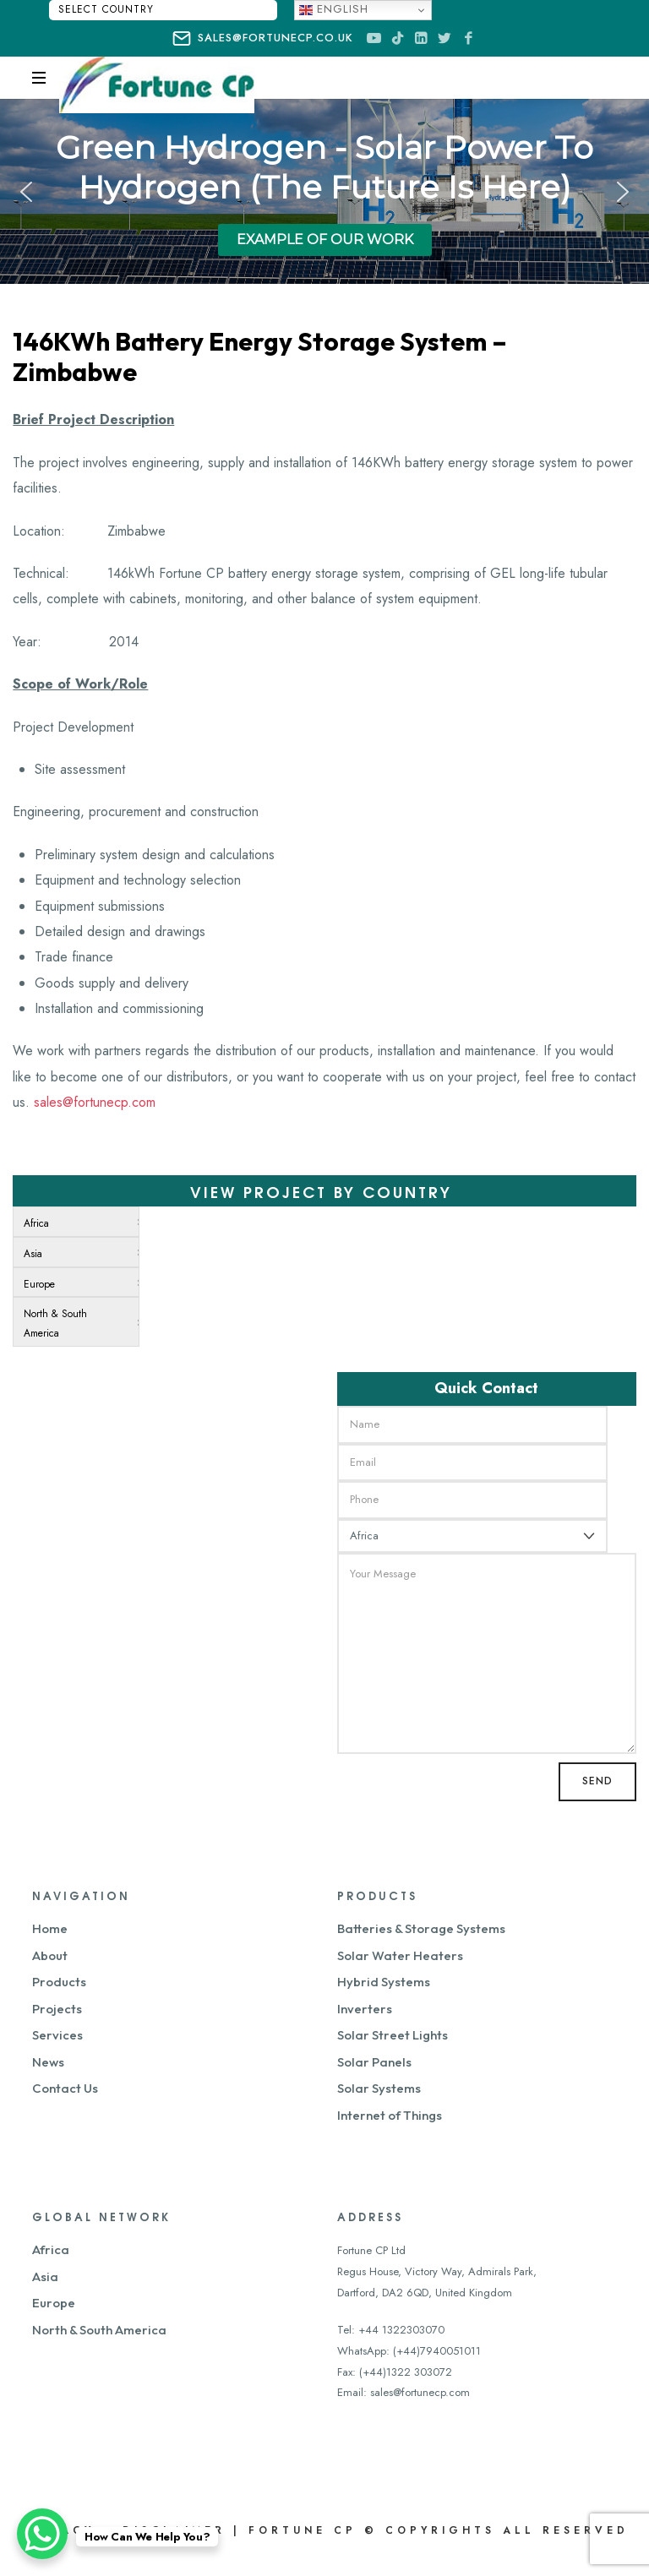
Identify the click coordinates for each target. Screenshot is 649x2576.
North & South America (99, 2330)
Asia (45, 2276)
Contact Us (65, 2088)
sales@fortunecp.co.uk (262, 39)
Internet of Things (389, 2115)
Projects (57, 2009)
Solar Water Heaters (400, 1955)
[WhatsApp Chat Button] (42, 2533)
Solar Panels (374, 2062)
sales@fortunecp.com (94, 1102)
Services (57, 2035)
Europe (53, 2303)
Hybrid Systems (383, 1982)
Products (59, 1982)
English (333, 9)
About (50, 1955)
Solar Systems (379, 2088)
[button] (26, 191)
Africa (50, 2249)
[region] (324, 191)
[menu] (76, 1276)
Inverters (364, 2009)
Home (50, 1928)
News (48, 2062)
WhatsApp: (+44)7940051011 (409, 2351)
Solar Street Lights (392, 2035)
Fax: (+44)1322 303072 (394, 2372)
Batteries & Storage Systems (421, 1928)
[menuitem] (72, 1222)
